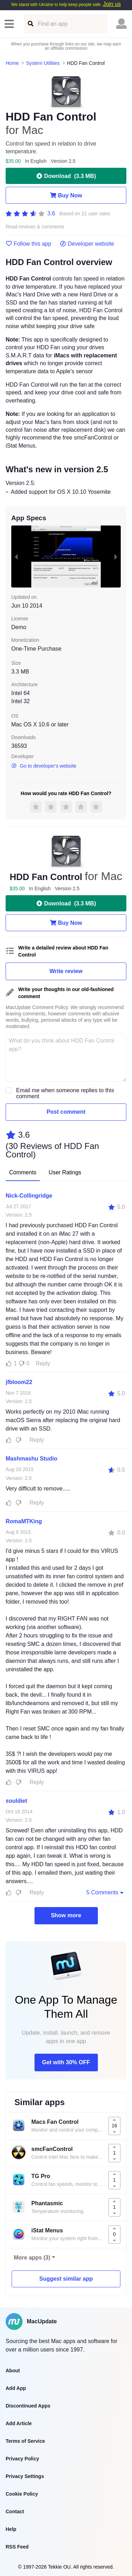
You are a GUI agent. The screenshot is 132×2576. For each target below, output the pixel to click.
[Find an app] (30, 23)
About (13, 2370)
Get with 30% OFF (66, 2062)
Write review (66, 971)
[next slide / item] (116, 556)
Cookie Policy (22, 2494)
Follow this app (28, 244)
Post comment (65, 1111)
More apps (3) (32, 2257)
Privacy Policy (22, 2458)
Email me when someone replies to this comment (65, 1093)
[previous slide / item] (16, 556)
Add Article (19, 2423)
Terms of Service (25, 2441)
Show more (66, 1915)
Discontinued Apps (28, 2406)
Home (12, 63)
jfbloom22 (19, 1382)
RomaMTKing (24, 1521)
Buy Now (66, 195)
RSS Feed (17, 2547)
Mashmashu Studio (31, 1458)
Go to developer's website (43, 766)
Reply (43, 1363)
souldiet (16, 1801)
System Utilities (43, 63)
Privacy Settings (25, 2476)
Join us (112, 4)
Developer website (87, 244)
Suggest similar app (66, 2278)
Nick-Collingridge (29, 1195)
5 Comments (105, 1892)
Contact (15, 2511)
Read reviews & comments (35, 227)
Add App (16, 2388)
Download (66, 176)
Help (11, 2529)
